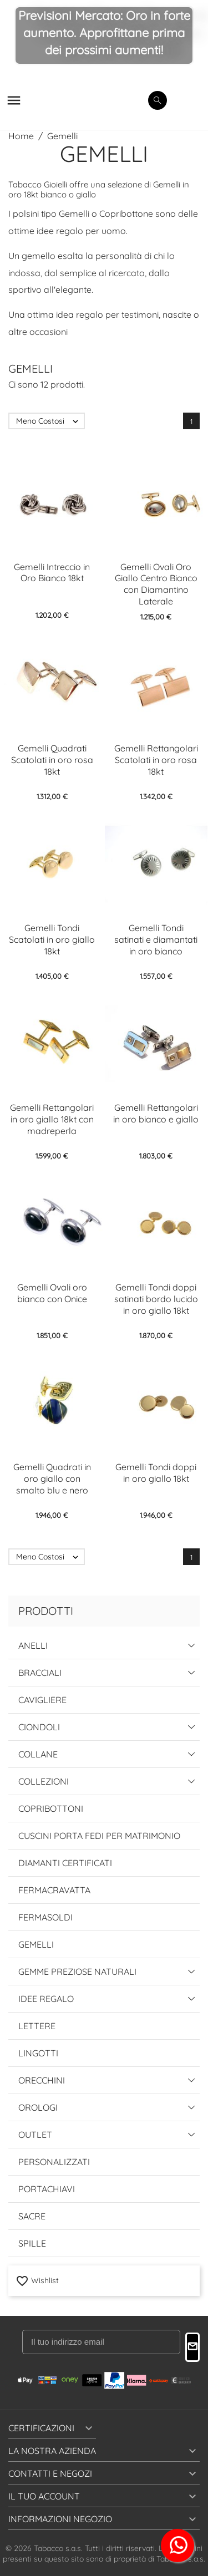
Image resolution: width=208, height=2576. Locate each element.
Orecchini (41, 2080)
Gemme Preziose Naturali (77, 1971)
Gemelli (36, 1944)
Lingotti (38, 2053)
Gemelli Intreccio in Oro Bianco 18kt (52, 572)
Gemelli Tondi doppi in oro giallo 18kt (155, 1472)
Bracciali (40, 1672)
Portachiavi (46, 2188)
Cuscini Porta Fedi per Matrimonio (99, 1835)
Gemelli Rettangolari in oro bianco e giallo (156, 1113)
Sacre (31, 2216)
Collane (38, 1754)
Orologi (38, 2107)
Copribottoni (50, 1808)
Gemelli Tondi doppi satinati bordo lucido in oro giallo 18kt (156, 1299)
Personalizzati (54, 2161)
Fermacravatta (54, 1890)
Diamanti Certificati (65, 1862)
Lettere (36, 2025)
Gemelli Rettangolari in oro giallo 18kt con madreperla (52, 1119)
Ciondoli (39, 1726)
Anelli (33, 1645)
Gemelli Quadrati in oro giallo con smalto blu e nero (52, 1478)
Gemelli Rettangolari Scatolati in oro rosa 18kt (156, 760)
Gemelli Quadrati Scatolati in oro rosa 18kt (52, 760)
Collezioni (43, 1781)
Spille (32, 2243)
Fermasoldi (45, 1917)
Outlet (35, 2134)
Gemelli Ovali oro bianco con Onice (52, 1293)
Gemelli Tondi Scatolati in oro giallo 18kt (52, 939)
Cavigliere (42, 1699)
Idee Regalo (46, 1998)
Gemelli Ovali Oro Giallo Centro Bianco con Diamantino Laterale (156, 584)
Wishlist (37, 2280)
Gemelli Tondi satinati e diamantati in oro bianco (155, 939)
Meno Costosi (50, 421)
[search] (157, 100)
